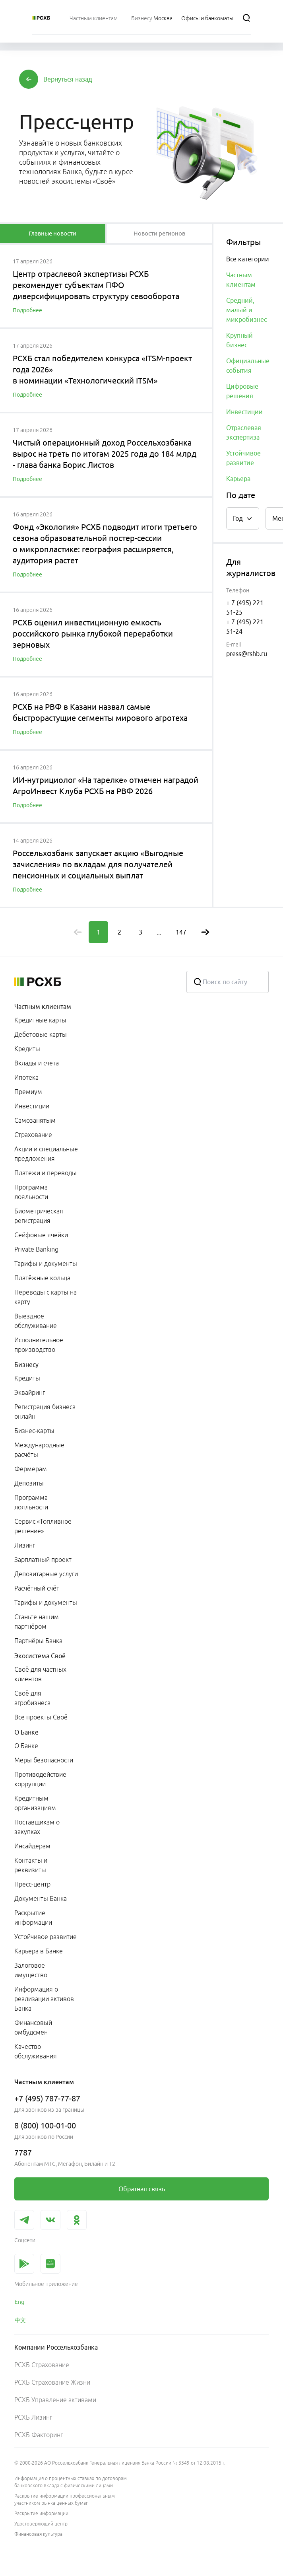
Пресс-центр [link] (32, 1884)
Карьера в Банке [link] (38, 1951)
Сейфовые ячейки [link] (41, 1234)
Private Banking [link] (36, 1249)
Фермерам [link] (30, 1468)
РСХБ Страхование (41, 2364)
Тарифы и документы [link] (45, 1263)
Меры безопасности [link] (43, 1760)
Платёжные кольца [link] (42, 1277)
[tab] (52, 233)
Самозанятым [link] (35, 1120)
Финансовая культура (38, 2534)
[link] (141, 2188)
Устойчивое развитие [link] (45, 1936)
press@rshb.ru (246, 653)
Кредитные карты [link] (40, 1020)
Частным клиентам (42, 1006)
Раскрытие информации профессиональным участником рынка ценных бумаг (64, 2499)
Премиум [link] (28, 1091)
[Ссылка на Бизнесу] (141, 18)
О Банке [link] (26, 1745)
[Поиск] (246, 18)
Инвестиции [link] (31, 1106)
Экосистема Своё (40, 1655)
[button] (68, 79)
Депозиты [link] (29, 1483)
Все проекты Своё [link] (41, 1717)
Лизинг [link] (24, 1545)
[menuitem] (93, 17)
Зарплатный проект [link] (43, 1559)
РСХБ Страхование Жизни (52, 2382)
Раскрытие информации (41, 2513)
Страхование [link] (33, 1134)
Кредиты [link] (27, 1048)
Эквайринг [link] (29, 1392)
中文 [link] (20, 2320)
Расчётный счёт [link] (36, 1588)
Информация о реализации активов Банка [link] (44, 1999)
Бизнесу (26, 1364)
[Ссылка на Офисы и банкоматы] (207, 18)
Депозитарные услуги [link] (46, 1573)
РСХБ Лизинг (33, 2417)
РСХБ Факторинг (38, 2434)
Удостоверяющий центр (41, 2523)
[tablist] (52, 233)
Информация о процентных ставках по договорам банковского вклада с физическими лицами (70, 2482)
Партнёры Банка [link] (38, 1640)
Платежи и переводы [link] (45, 1172)
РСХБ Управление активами (55, 2399)
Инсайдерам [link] (32, 1846)
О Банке (26, 1732)
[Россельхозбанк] (41, 18)
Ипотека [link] (26, 1077)
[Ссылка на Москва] (163, 18)
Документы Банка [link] (40, 1898)
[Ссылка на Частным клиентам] (93, 18)
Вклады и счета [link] (36, 1063)
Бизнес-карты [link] (34, 1430)
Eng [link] (19, 2302)
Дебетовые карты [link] (40, 1034)
